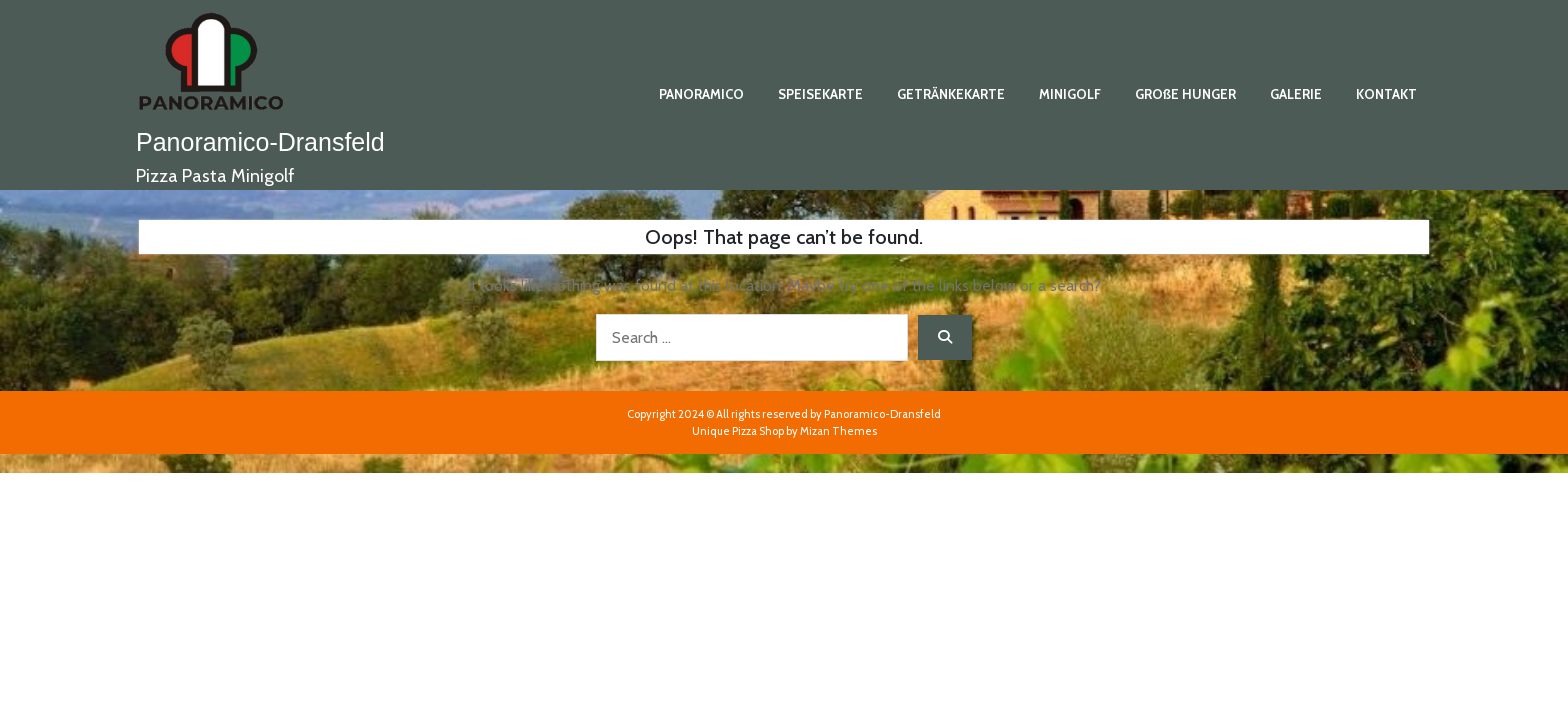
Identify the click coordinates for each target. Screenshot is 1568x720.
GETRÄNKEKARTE (951, 94)
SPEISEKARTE (820, 94)
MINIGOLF (1070, 94)
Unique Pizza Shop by (784, 431)
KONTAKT (1386, 94)
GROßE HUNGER (1185, 94)
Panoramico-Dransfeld (260, 142)
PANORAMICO (701, 94)
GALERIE (1296, 94)
